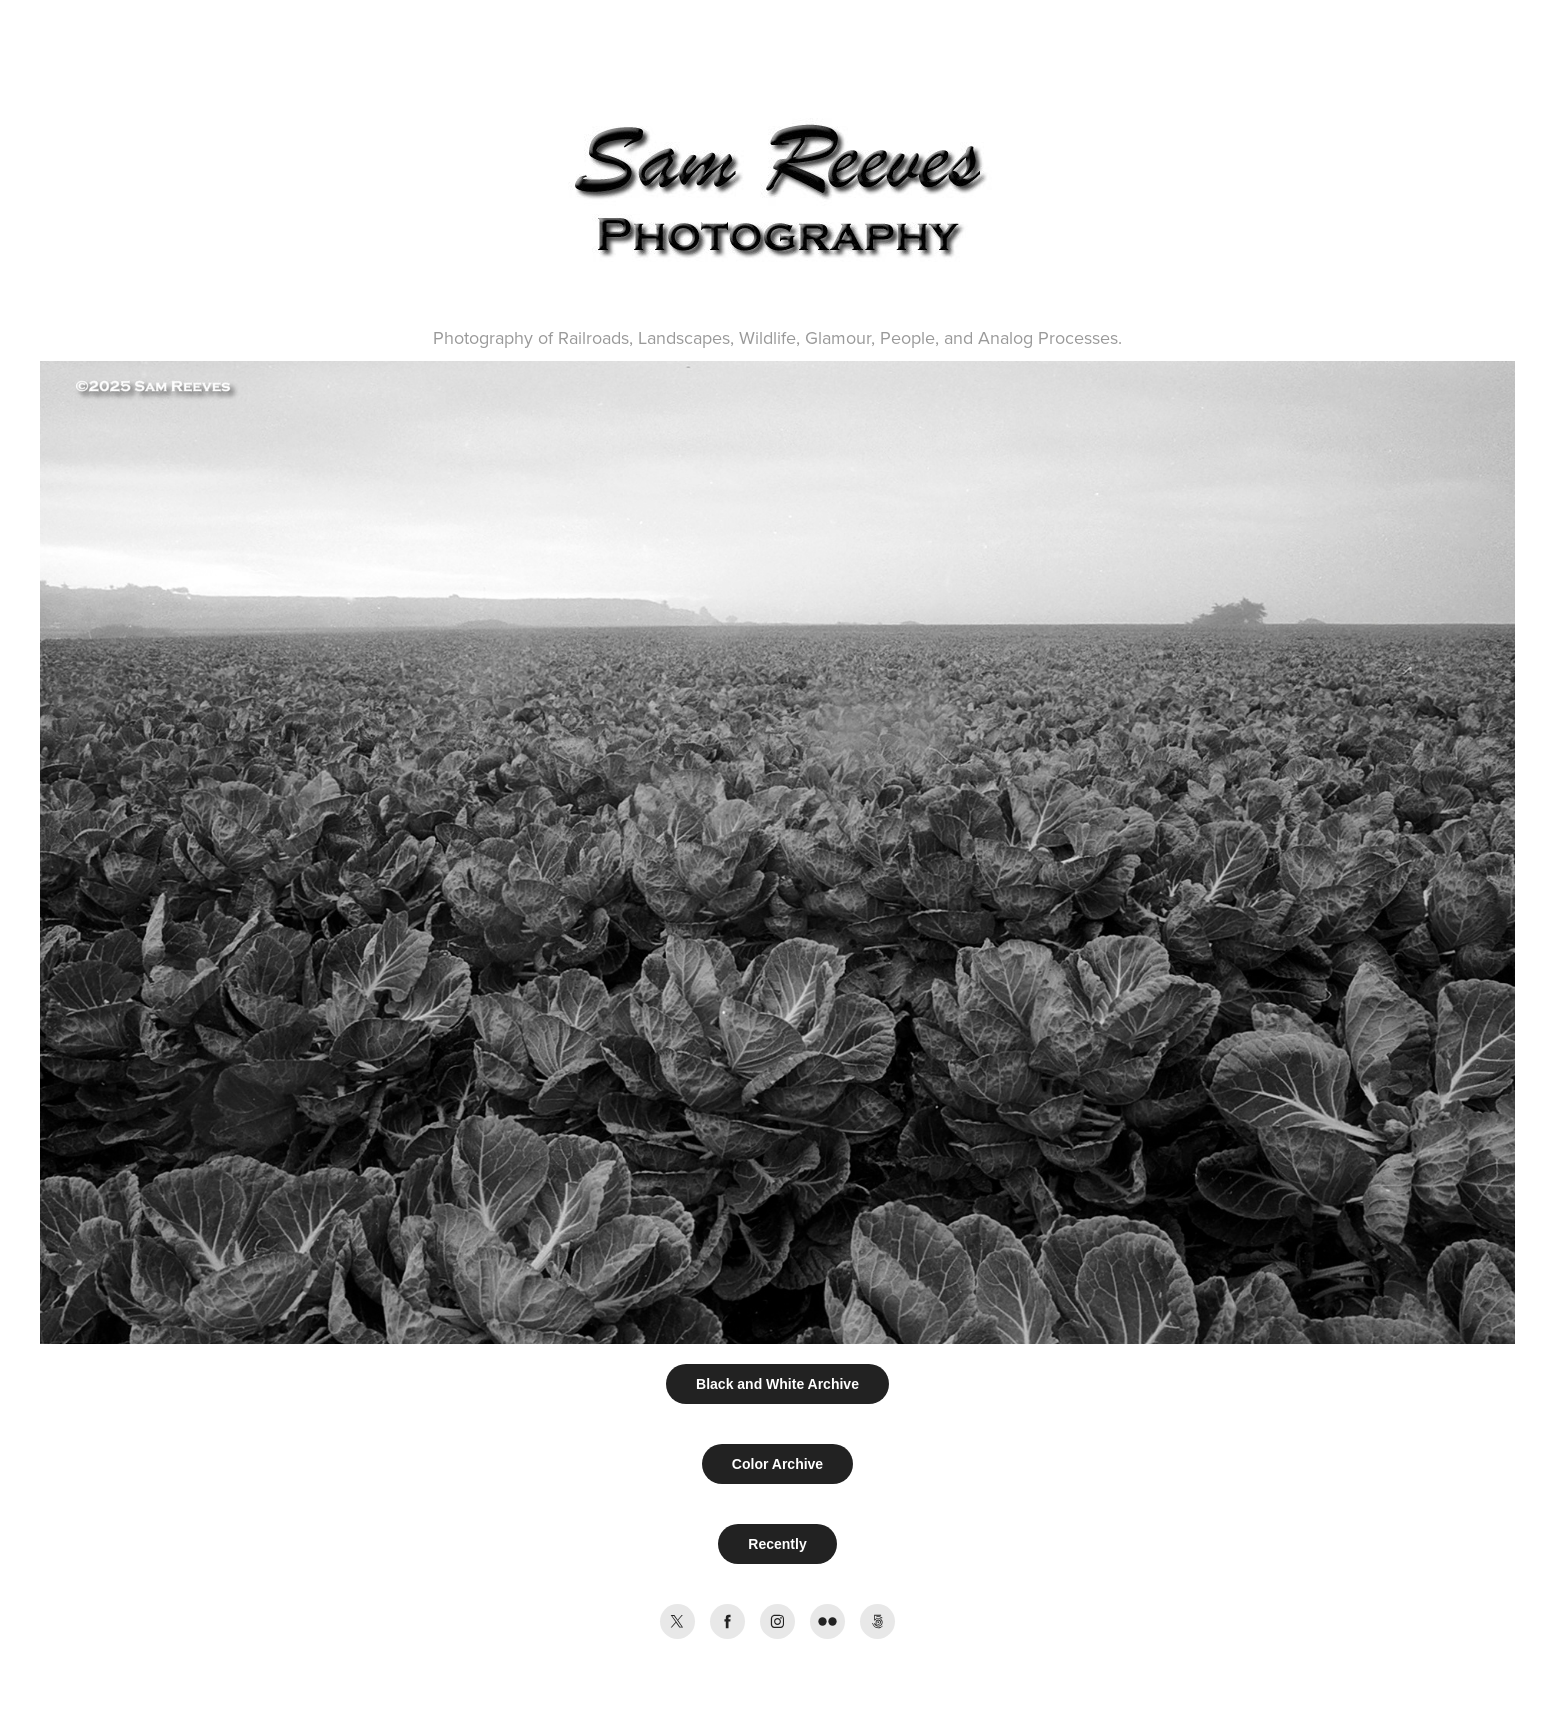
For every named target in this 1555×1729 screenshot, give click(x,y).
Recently (777, 1544)
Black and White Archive (777, 1384)
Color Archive (777, 1464)
